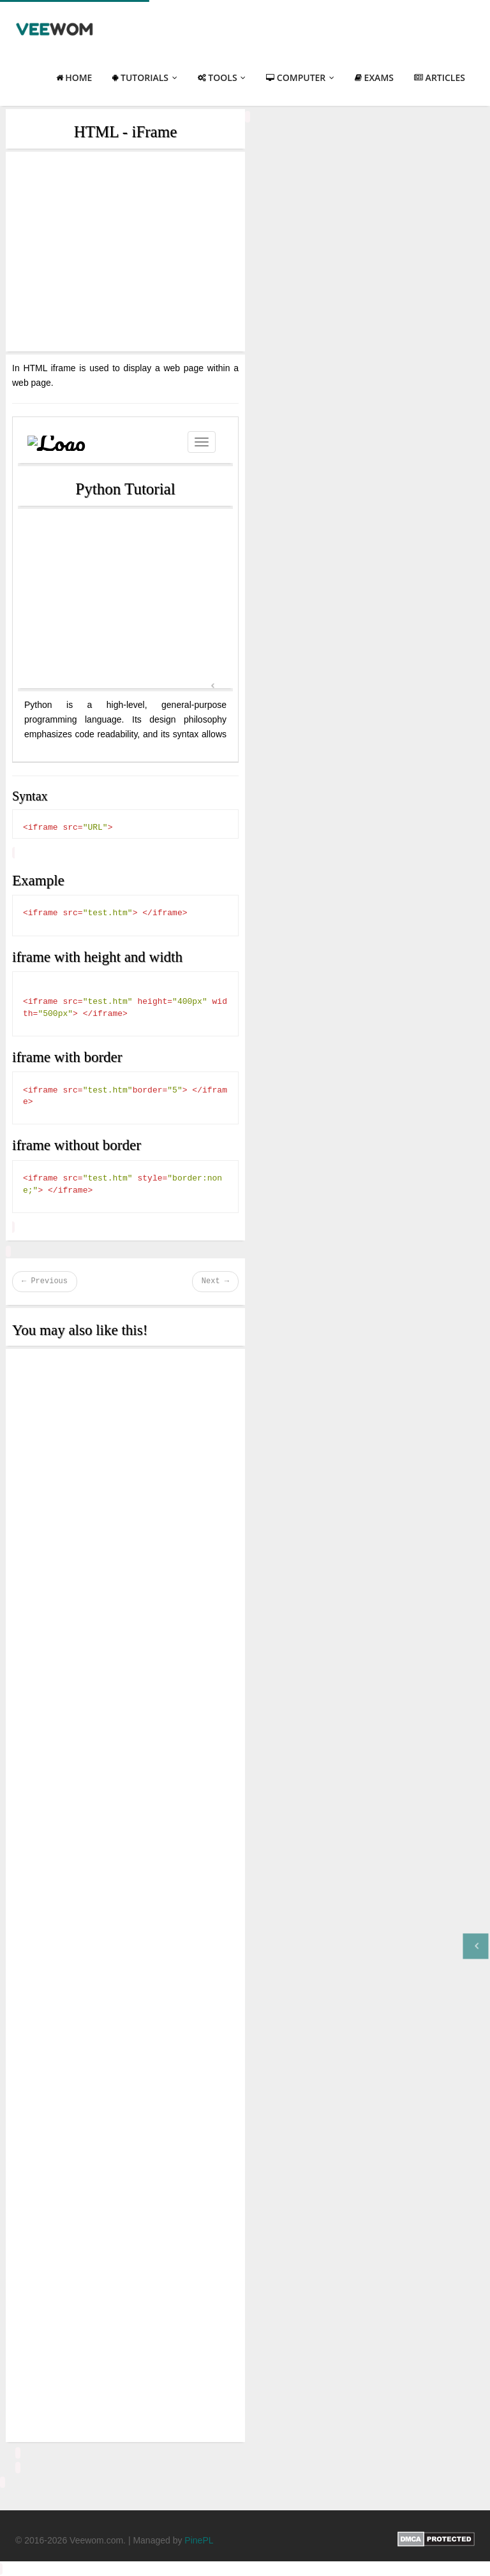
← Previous (45, 1281)
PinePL (198, 2540)
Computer (300, 77)
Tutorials (144, 77)
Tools (222, 77)
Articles (439, 77)
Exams (374, 77)
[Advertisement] (125, 251)
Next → (215, 1281)
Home (74, 77)
